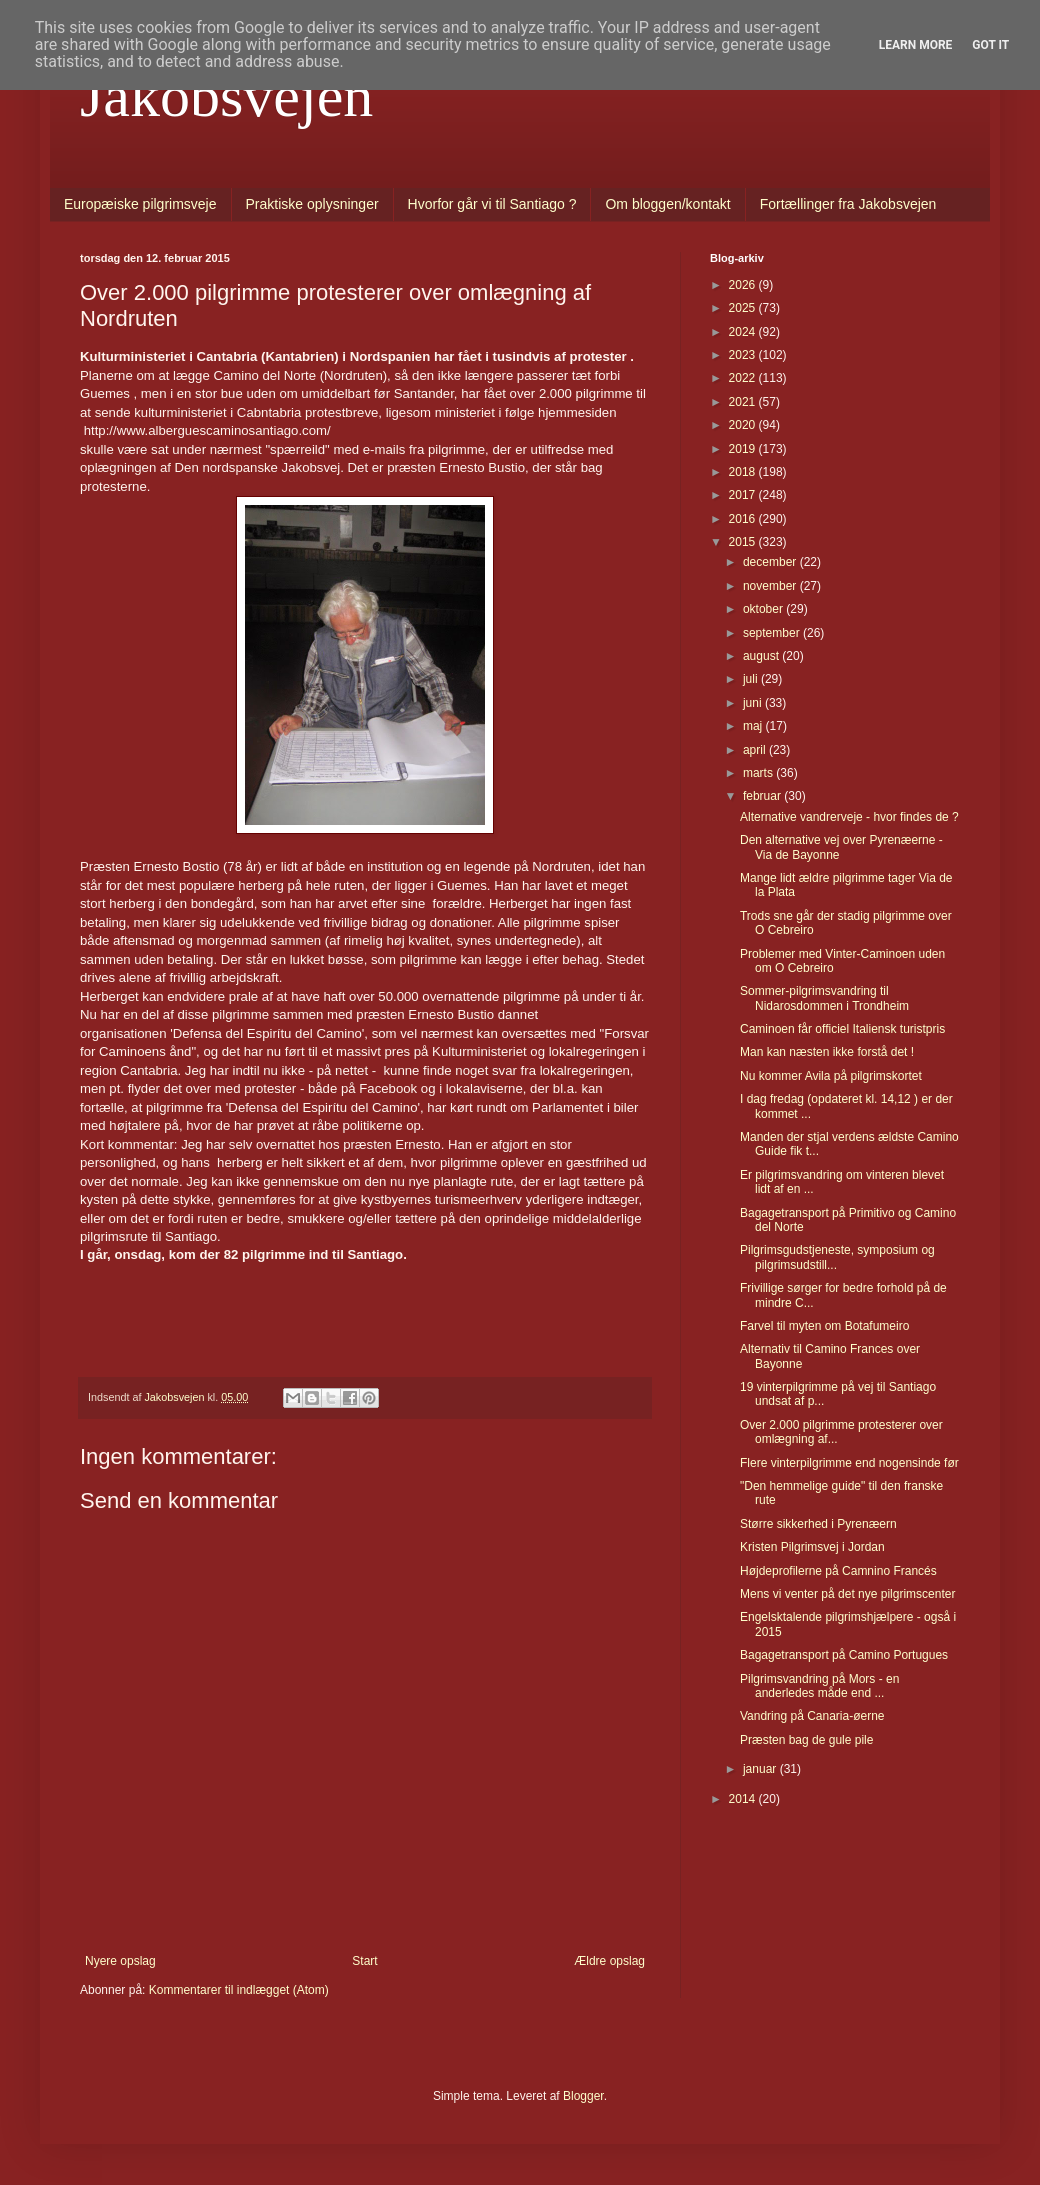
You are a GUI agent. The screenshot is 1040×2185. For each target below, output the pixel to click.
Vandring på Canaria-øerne (812, 1716)
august (762, 656)
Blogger (583, 2096)
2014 (744, 1799)
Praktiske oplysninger (312, 204)
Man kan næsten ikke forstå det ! (827, 1052)
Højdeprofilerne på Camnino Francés (838, 1571)
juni (754, 703)
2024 (744, 332)
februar (763, 796)
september (773, 633)
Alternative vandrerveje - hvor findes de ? (849, 817)
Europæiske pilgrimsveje (140, 204)
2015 (744, 542)
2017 (744, 495)
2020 (744, 425)
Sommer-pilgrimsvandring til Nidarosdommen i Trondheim (824, 998)
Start (364, 1961)
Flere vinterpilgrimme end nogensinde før (849, 1463)
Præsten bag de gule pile (806, 1740)
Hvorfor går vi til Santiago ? (492, 204)
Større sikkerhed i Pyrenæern (818, 1524)
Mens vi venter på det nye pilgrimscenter (847, 1594)
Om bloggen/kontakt (667, 204)
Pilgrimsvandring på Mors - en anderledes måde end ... (819, 1686)
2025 (744, 308)
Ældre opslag (609, 1961)
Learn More (916, 45)
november (771, 586)
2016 (744, 519)
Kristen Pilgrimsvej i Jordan (812, 1547)
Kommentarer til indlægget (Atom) (239, 1990)
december (771, 562)
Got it (990, 45)
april (756, 750)
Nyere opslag (120, 1961)
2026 (744, 285)
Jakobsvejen (226, 96)
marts (759, 773)
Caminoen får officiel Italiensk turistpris (842, 1029)
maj (754, 726)
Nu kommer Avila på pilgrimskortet (831, 1076)
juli (752, 679)
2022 (744, 378)
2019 (744, 449)
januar (761, 1769)
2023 (744, 355)
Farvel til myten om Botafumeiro (824, 1326)
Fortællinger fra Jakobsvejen (848, 204)
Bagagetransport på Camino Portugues (844, 1655)
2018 (744, 472)
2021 (744, 402)
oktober (764, 609)
